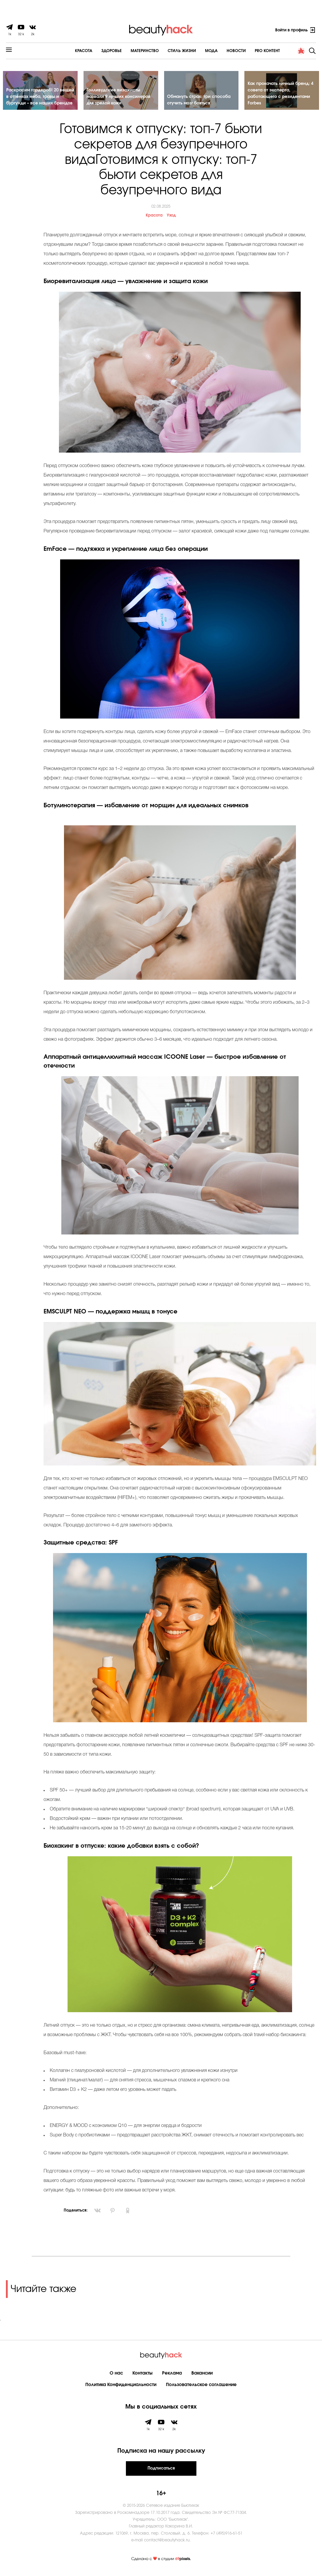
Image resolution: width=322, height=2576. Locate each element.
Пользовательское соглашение (201, 2387)
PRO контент (251, 51)
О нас (116, 2376)
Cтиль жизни (165, 51)
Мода (195, 51)
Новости (220, 51)
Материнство (128, 51)
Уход (171, 218)
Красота (67, 51)
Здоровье (95, 51)
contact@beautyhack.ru (167, 2543)
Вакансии (202, 2376)
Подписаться (161, 2471)
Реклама (172, 2376)
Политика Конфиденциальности (120, 2387)
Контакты (142, 2376)
